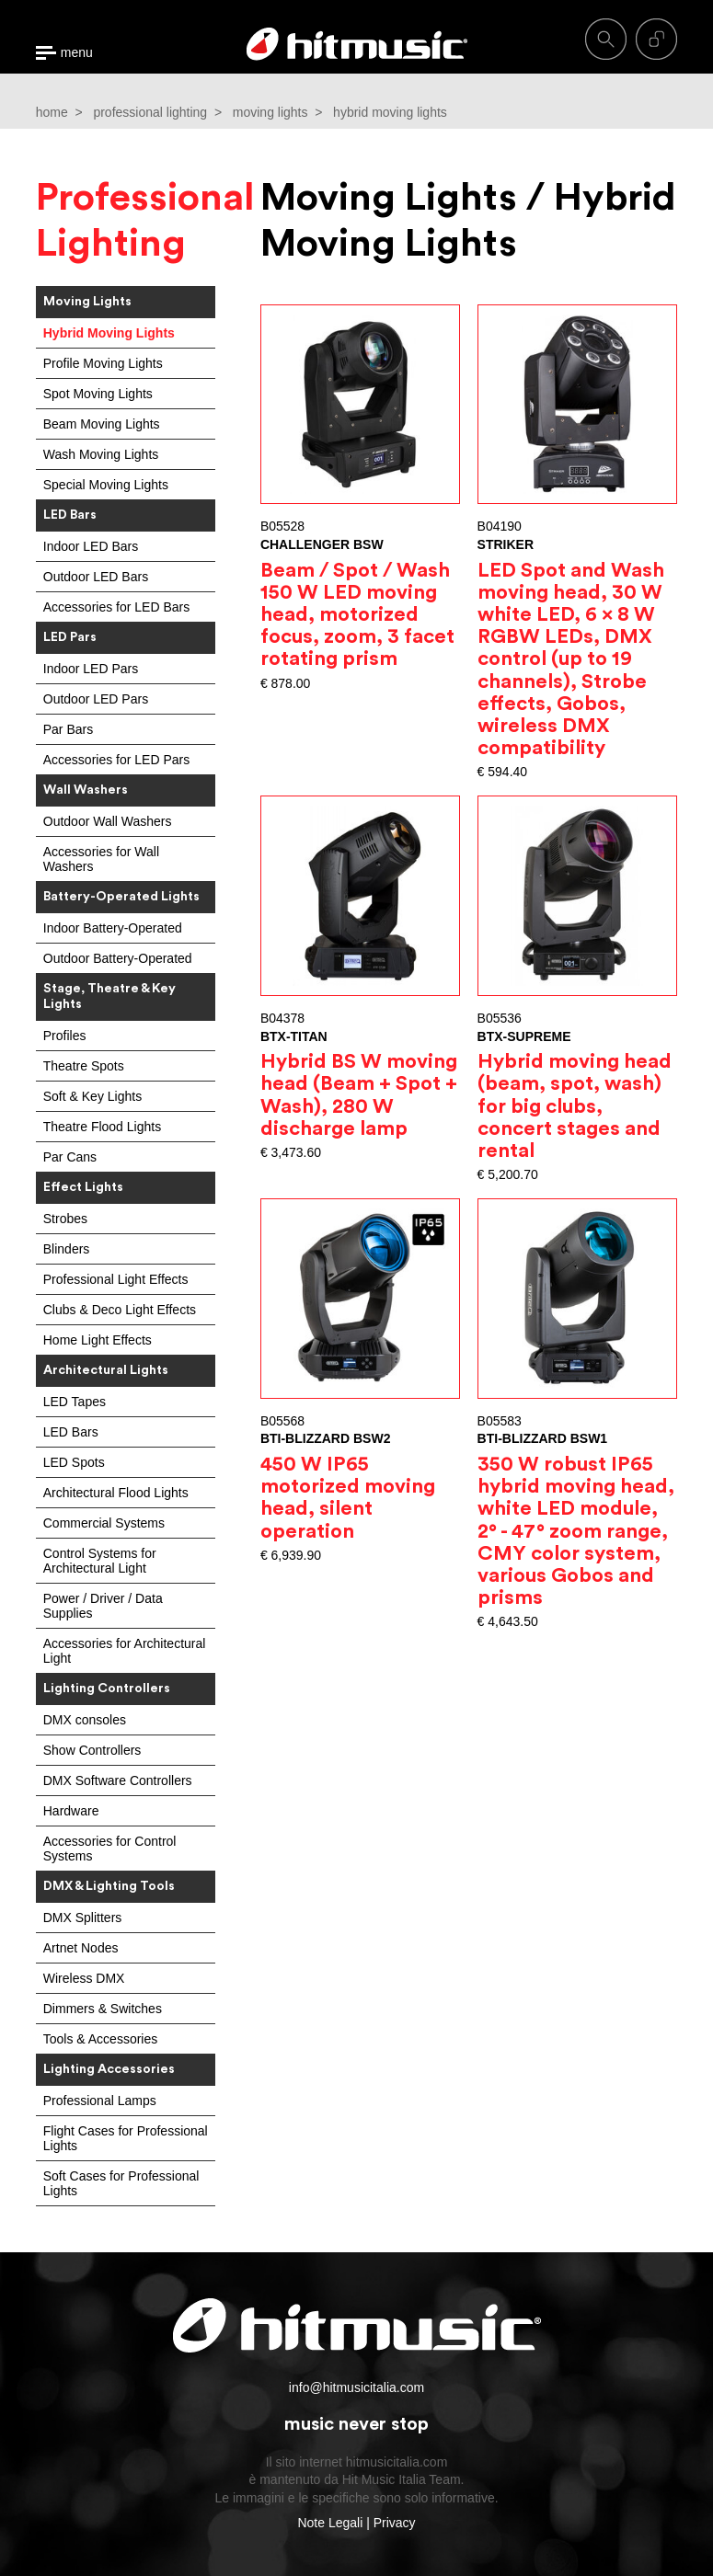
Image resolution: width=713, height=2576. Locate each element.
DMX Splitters (82, 1917)
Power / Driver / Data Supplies (103, 1605)
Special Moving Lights (105, 484)
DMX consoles (84, 1719)
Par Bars (68, 729)
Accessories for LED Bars (116, 607)
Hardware (71, 1810)
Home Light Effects (97, 1340)
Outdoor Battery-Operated (117, 958)
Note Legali (329, 2522)
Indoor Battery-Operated (112, 928)
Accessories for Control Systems (110, 1848)
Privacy (395, 2522)
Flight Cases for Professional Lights (125, 2138)
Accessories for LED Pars (116, 759)
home (52, 112)
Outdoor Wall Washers (107, 821)
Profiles (64, 1035)
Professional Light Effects (116, 1279)
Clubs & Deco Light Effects (119, 1309)
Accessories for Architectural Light (124, 1651)
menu (77, 53)
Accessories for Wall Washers (101, 859)
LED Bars (70, 1432)
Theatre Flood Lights (102, 1126)
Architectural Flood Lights (116, 1492)
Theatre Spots (83, 1066)
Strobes (65, 1218)
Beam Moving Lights (101, 424)
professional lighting (150, 112)
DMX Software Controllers (117, 1780)
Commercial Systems (104, 1523)
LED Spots (74, 1462)
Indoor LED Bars (91, 546)
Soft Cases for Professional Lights (121, 2183)
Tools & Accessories (100, 2039)
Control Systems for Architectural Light (99, 1560)
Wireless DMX (84, 1978)
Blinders (66, 1249)
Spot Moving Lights (98, 393)
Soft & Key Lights (92, 1096)
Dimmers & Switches (102, 2008)
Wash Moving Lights (101, 454)
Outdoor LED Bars (95, 576)
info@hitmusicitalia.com (356, 2387)
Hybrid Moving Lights (109, 333)
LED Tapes (74, 1401)
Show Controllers (92, 1750)
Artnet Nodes (81, 1948)
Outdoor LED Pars (95, 699)
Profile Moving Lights (103, 363)
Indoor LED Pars (91, 668)
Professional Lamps (99, 2100)
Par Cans (70, 1157)
